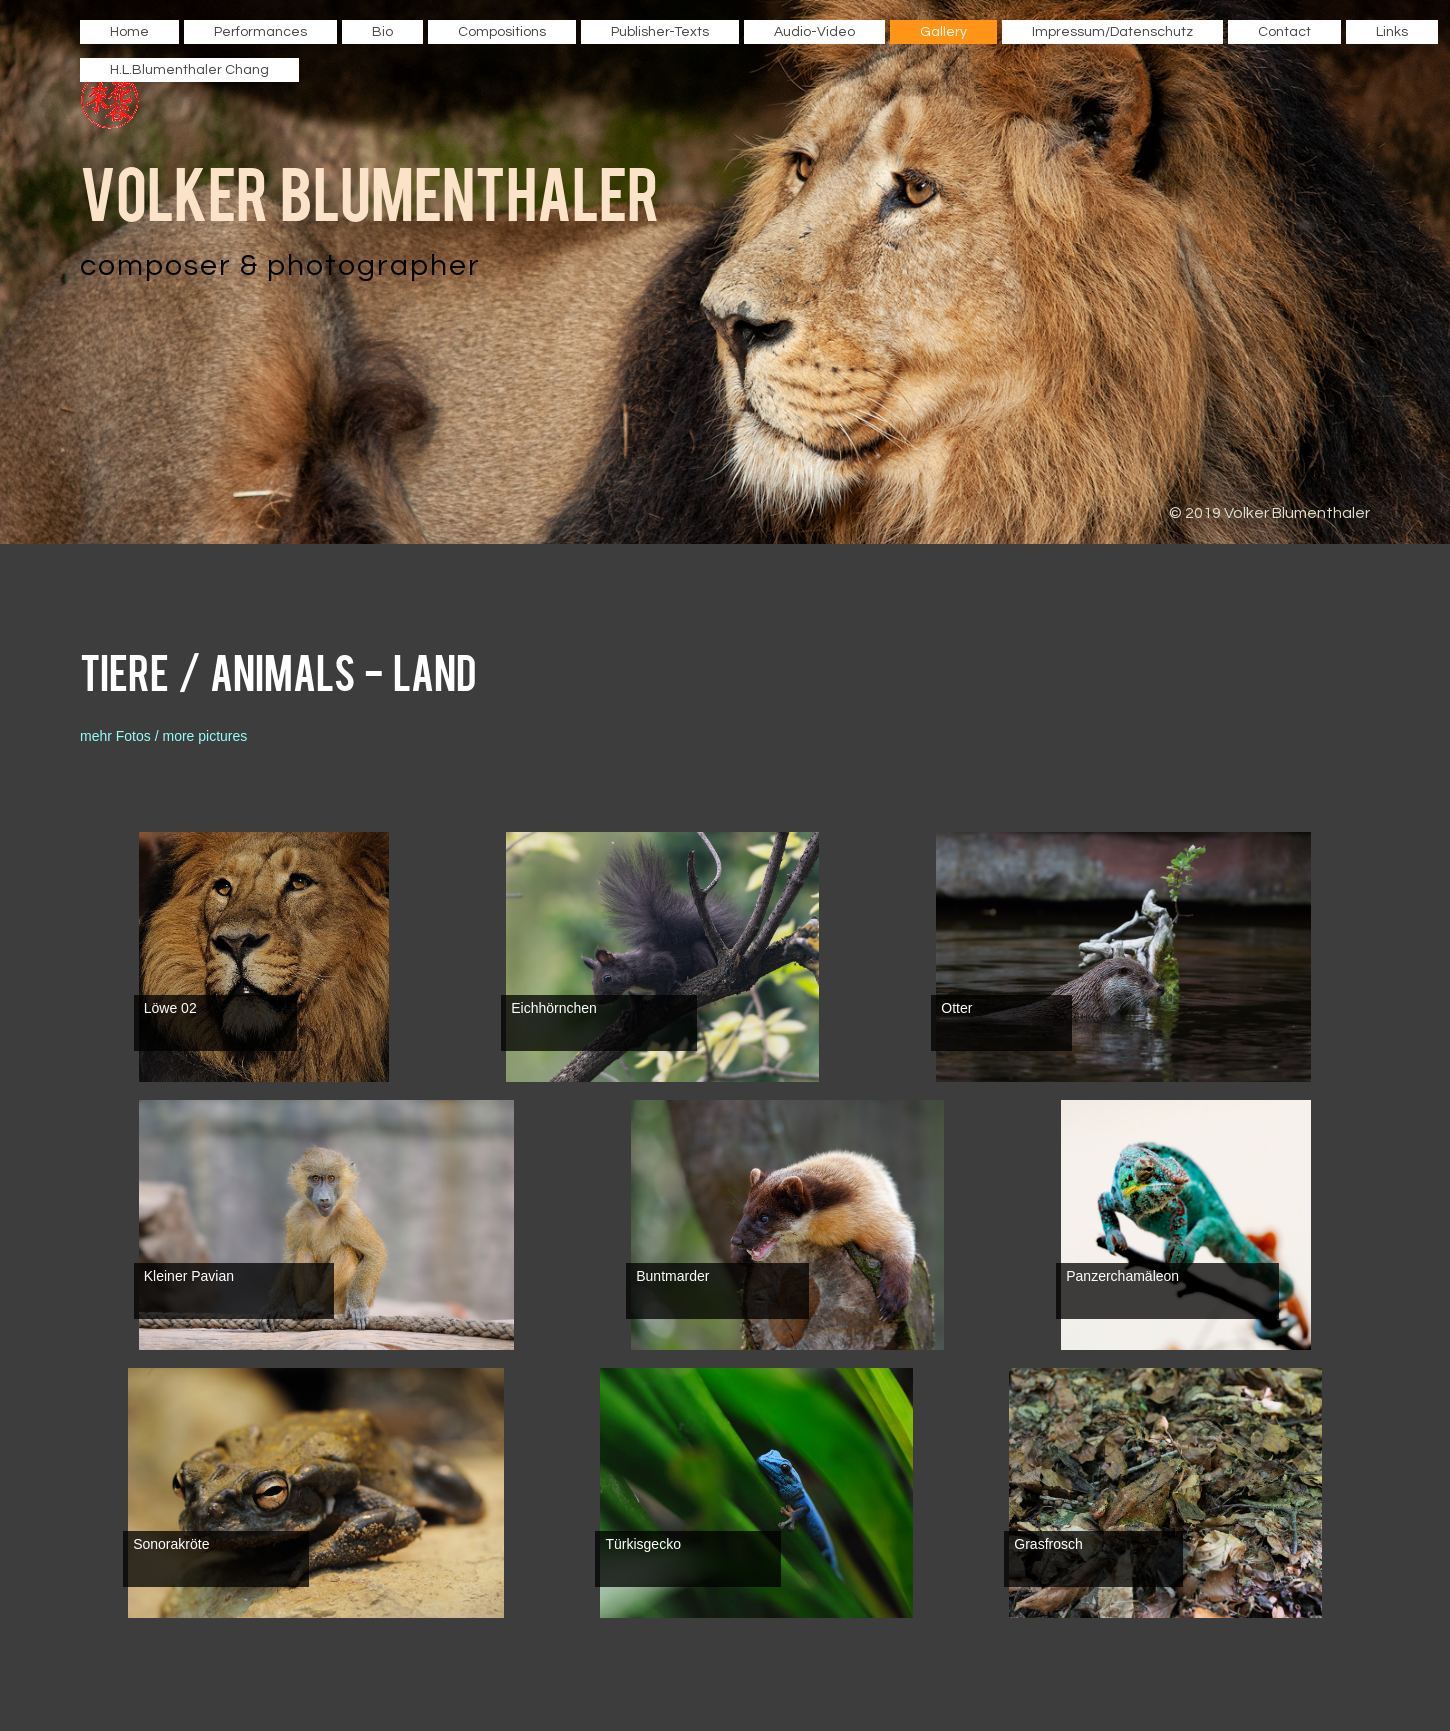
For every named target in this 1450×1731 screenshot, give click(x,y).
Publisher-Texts (660, 32)
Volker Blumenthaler (370, 190)
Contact (1284, 32)
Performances (260, 32)
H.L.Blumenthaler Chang (189, 70)
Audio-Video (814, 32)
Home (129, 32)
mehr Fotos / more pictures (163, 736)
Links (1392, 32)
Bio (382, 32)
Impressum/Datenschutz (1112, 32)
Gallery (943, 32)
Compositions (502, 32)
